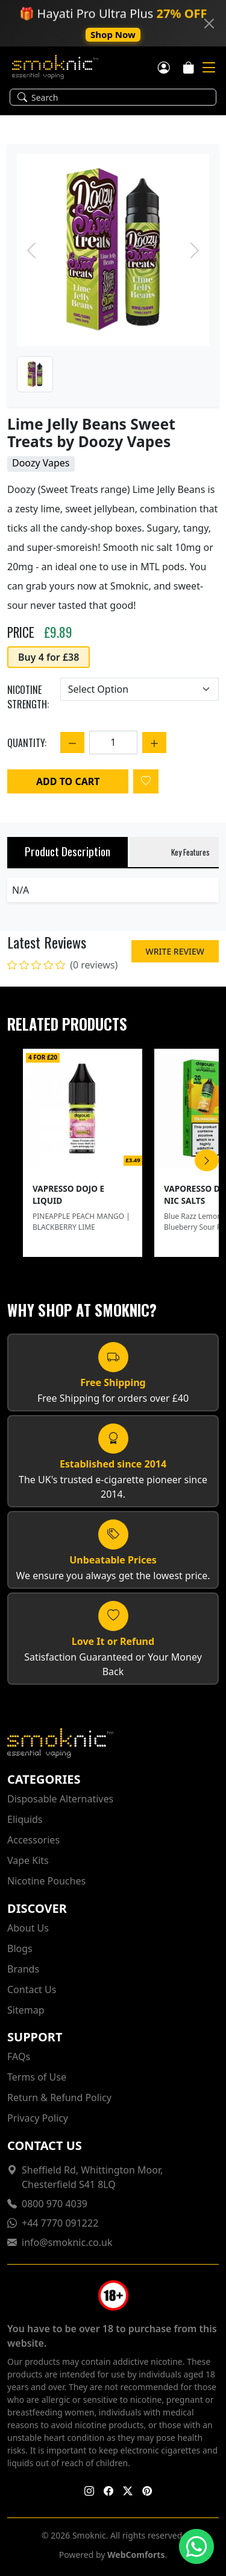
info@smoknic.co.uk (67, 2242)
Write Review (175, 951)
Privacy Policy (37, 2118)
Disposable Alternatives (60, 1798)
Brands (23, 1969)
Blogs (20, 1948)
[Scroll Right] (207, 1160)
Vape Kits (28, 1860)
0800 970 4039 (54, 2203)
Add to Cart (67, 781)
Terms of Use (36, 2077)
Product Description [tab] (67, 851)
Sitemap (26, 2010)
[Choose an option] (139, 689)
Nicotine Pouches (46, 1880)
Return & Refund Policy (59, 2097)
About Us (28, 1928)
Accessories (33, 1839)
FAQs (18, 2056)
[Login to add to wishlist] (146, 781)
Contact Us (31, 1989)
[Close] (209, 23)
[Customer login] (164, 66)
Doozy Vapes (41, 462)
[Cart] (189, 66)
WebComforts (136, 2554)
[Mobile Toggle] (209, 68)
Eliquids (25, 1819)
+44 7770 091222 (60, 2223)
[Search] (120, 96)
